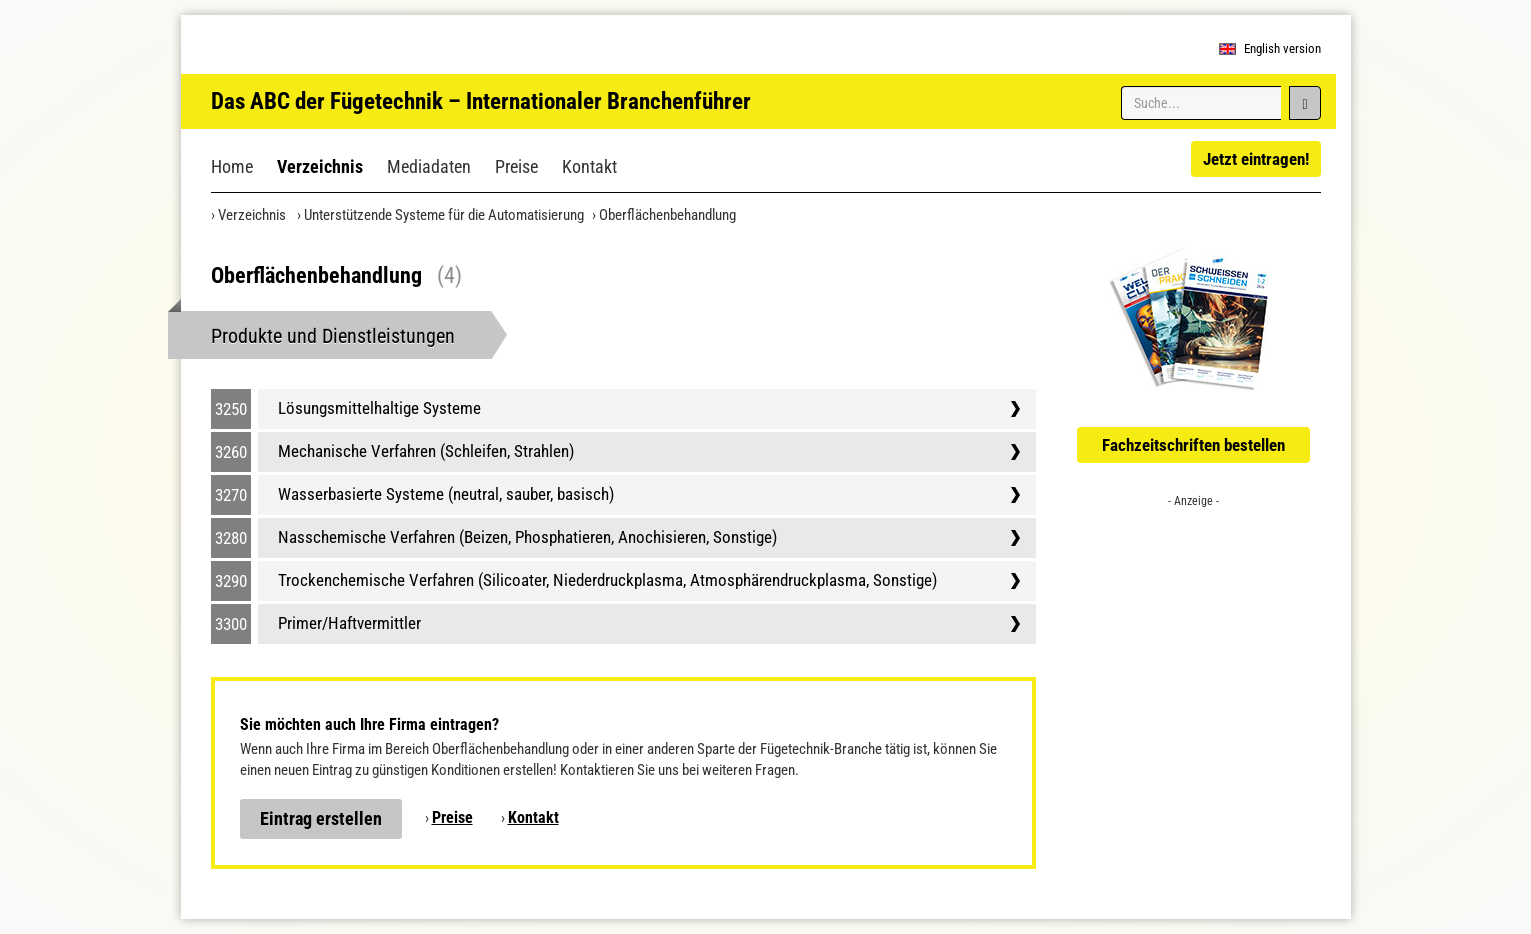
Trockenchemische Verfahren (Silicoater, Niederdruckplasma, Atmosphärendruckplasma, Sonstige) (607, 580)
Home (232, 166)
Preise (516, 166)
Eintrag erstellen (321, 818)
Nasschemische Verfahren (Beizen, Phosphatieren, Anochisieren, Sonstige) (527, 537)
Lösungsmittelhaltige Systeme (379, 408)
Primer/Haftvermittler (349, 623)
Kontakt (589, 166)
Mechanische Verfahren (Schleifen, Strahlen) (426, 451)
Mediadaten (429, 166)
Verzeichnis (320, 166)
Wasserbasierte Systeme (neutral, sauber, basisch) (446, 494)
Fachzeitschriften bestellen (1193, 445)
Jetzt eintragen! (1256, 159)
